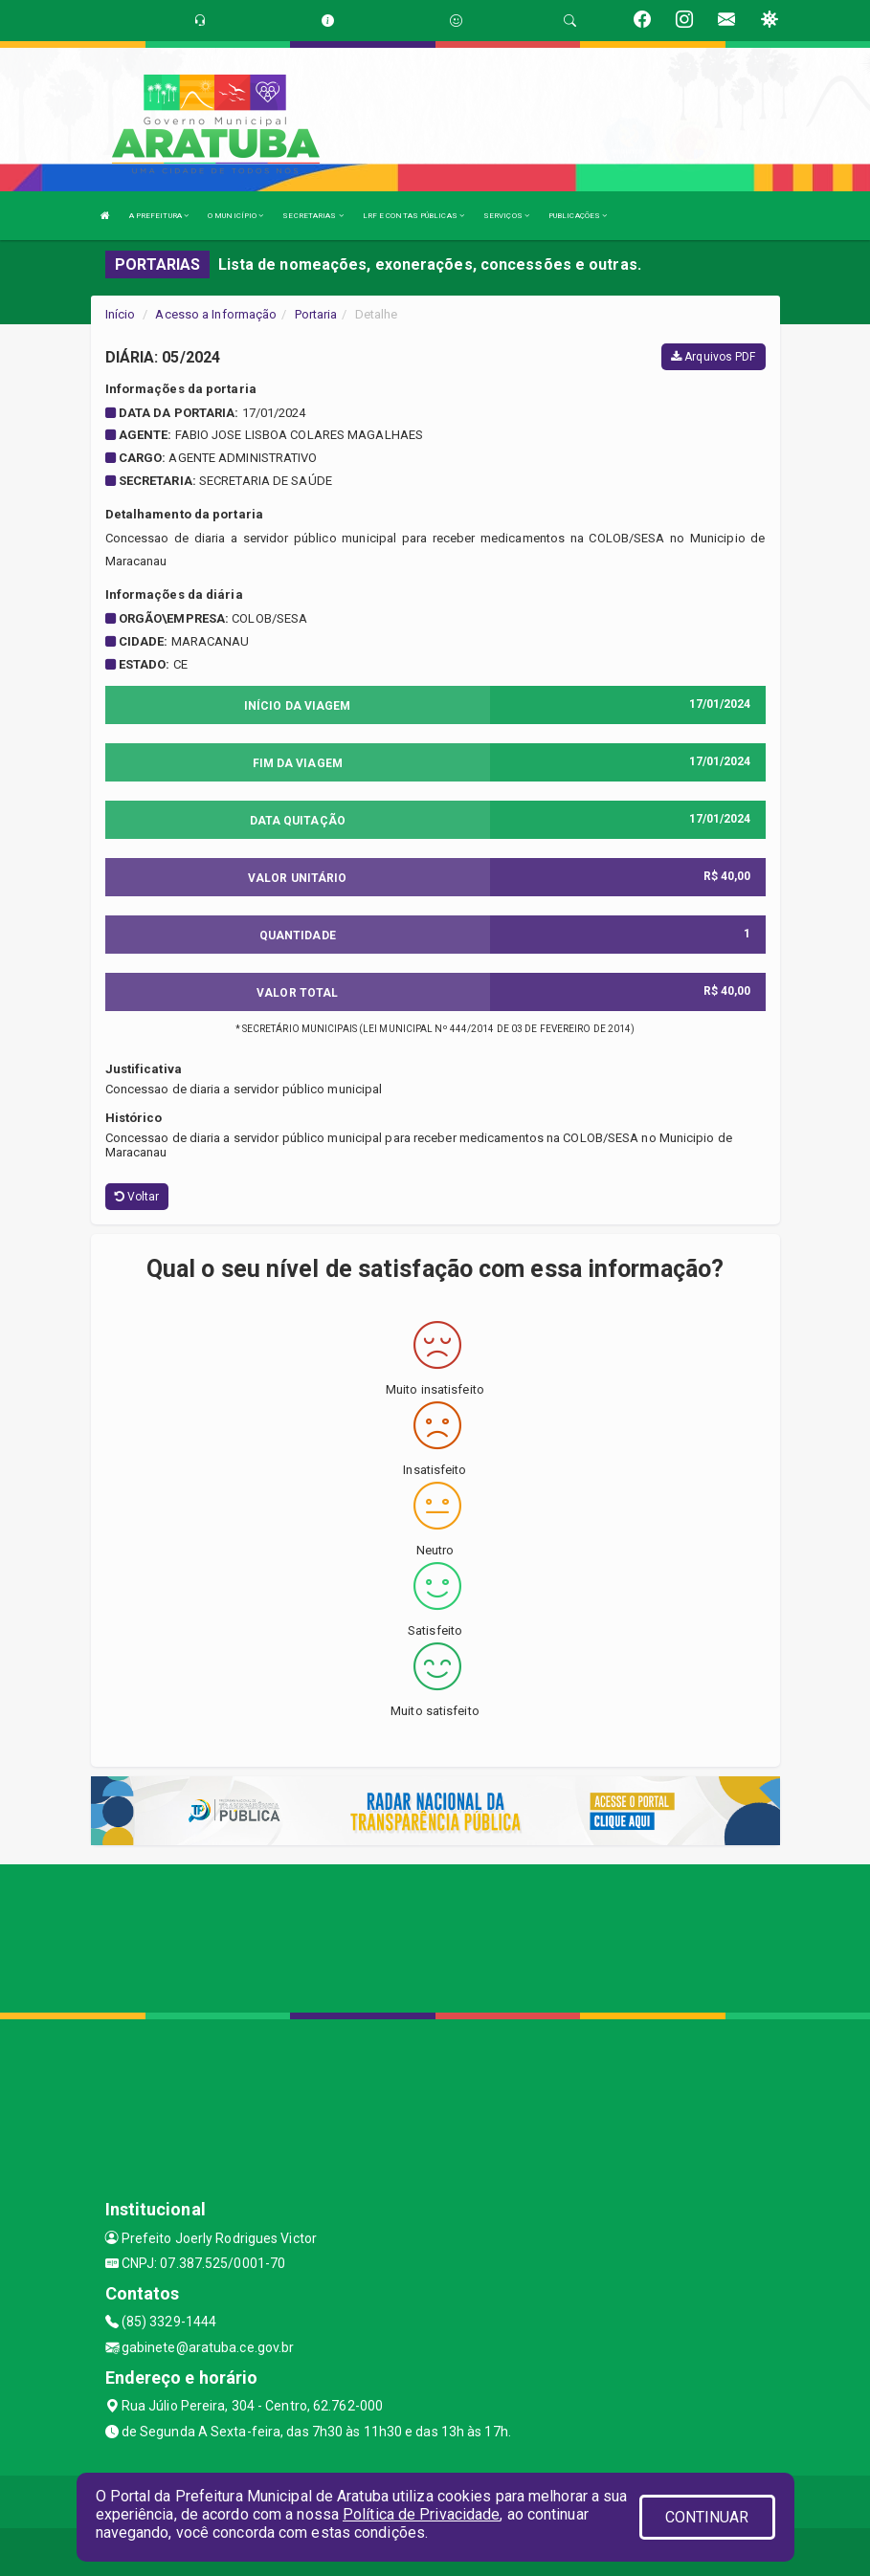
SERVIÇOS (506, 215)
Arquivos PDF (713, 356)
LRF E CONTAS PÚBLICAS (413, 215)
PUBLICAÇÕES (577, 215)
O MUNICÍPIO (235, 215)
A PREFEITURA (159, 215)
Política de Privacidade (421, 2514)
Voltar (137, 1196)
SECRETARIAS (312, 215)
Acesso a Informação (216, 314)
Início (120, 314)
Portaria (316, 314)
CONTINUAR (707, 2517)
